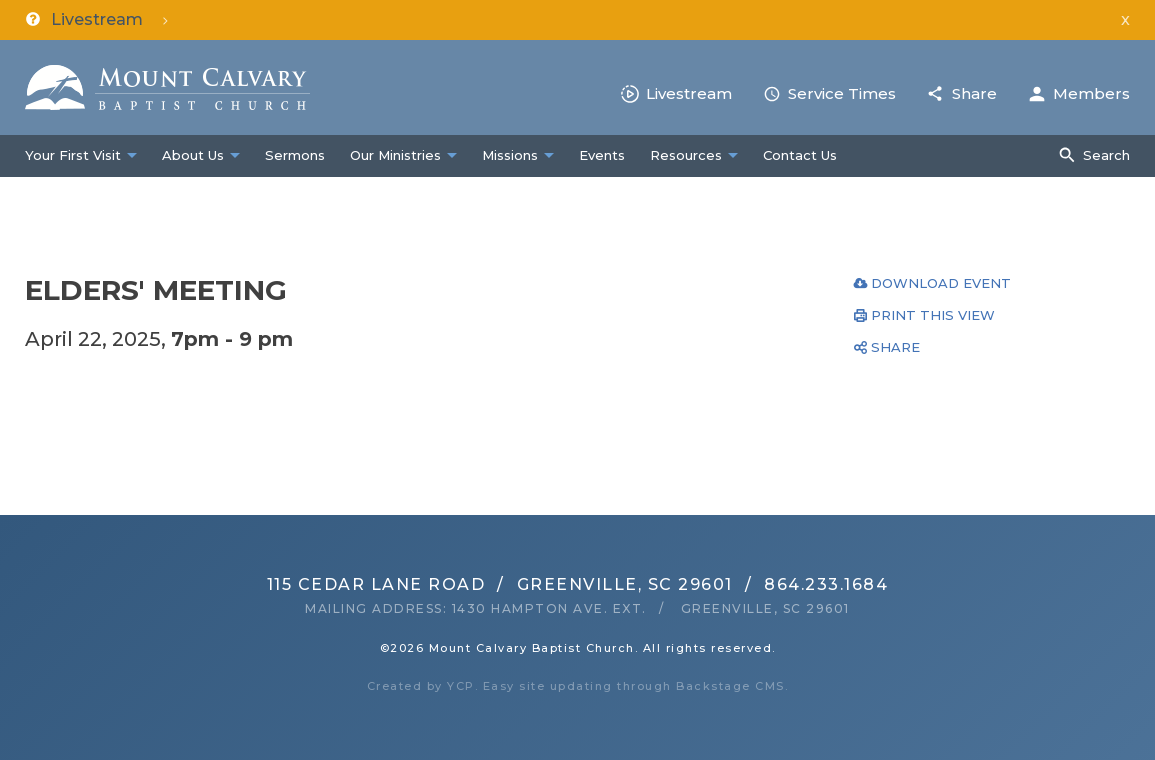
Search (1106, 155)
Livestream (689, 93)
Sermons (295, 155)
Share (974, 93)
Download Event (941, 283)
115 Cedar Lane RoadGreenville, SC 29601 (500, 584)
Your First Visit (73, 155)
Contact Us (800, 155)
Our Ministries (395, 155)
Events (602, 155)
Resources (686, 155)
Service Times (842, 93)
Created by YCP (421, 686)
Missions (510, 155)
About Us (193, 155)
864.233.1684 (826, 584)
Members (1091, 93)
